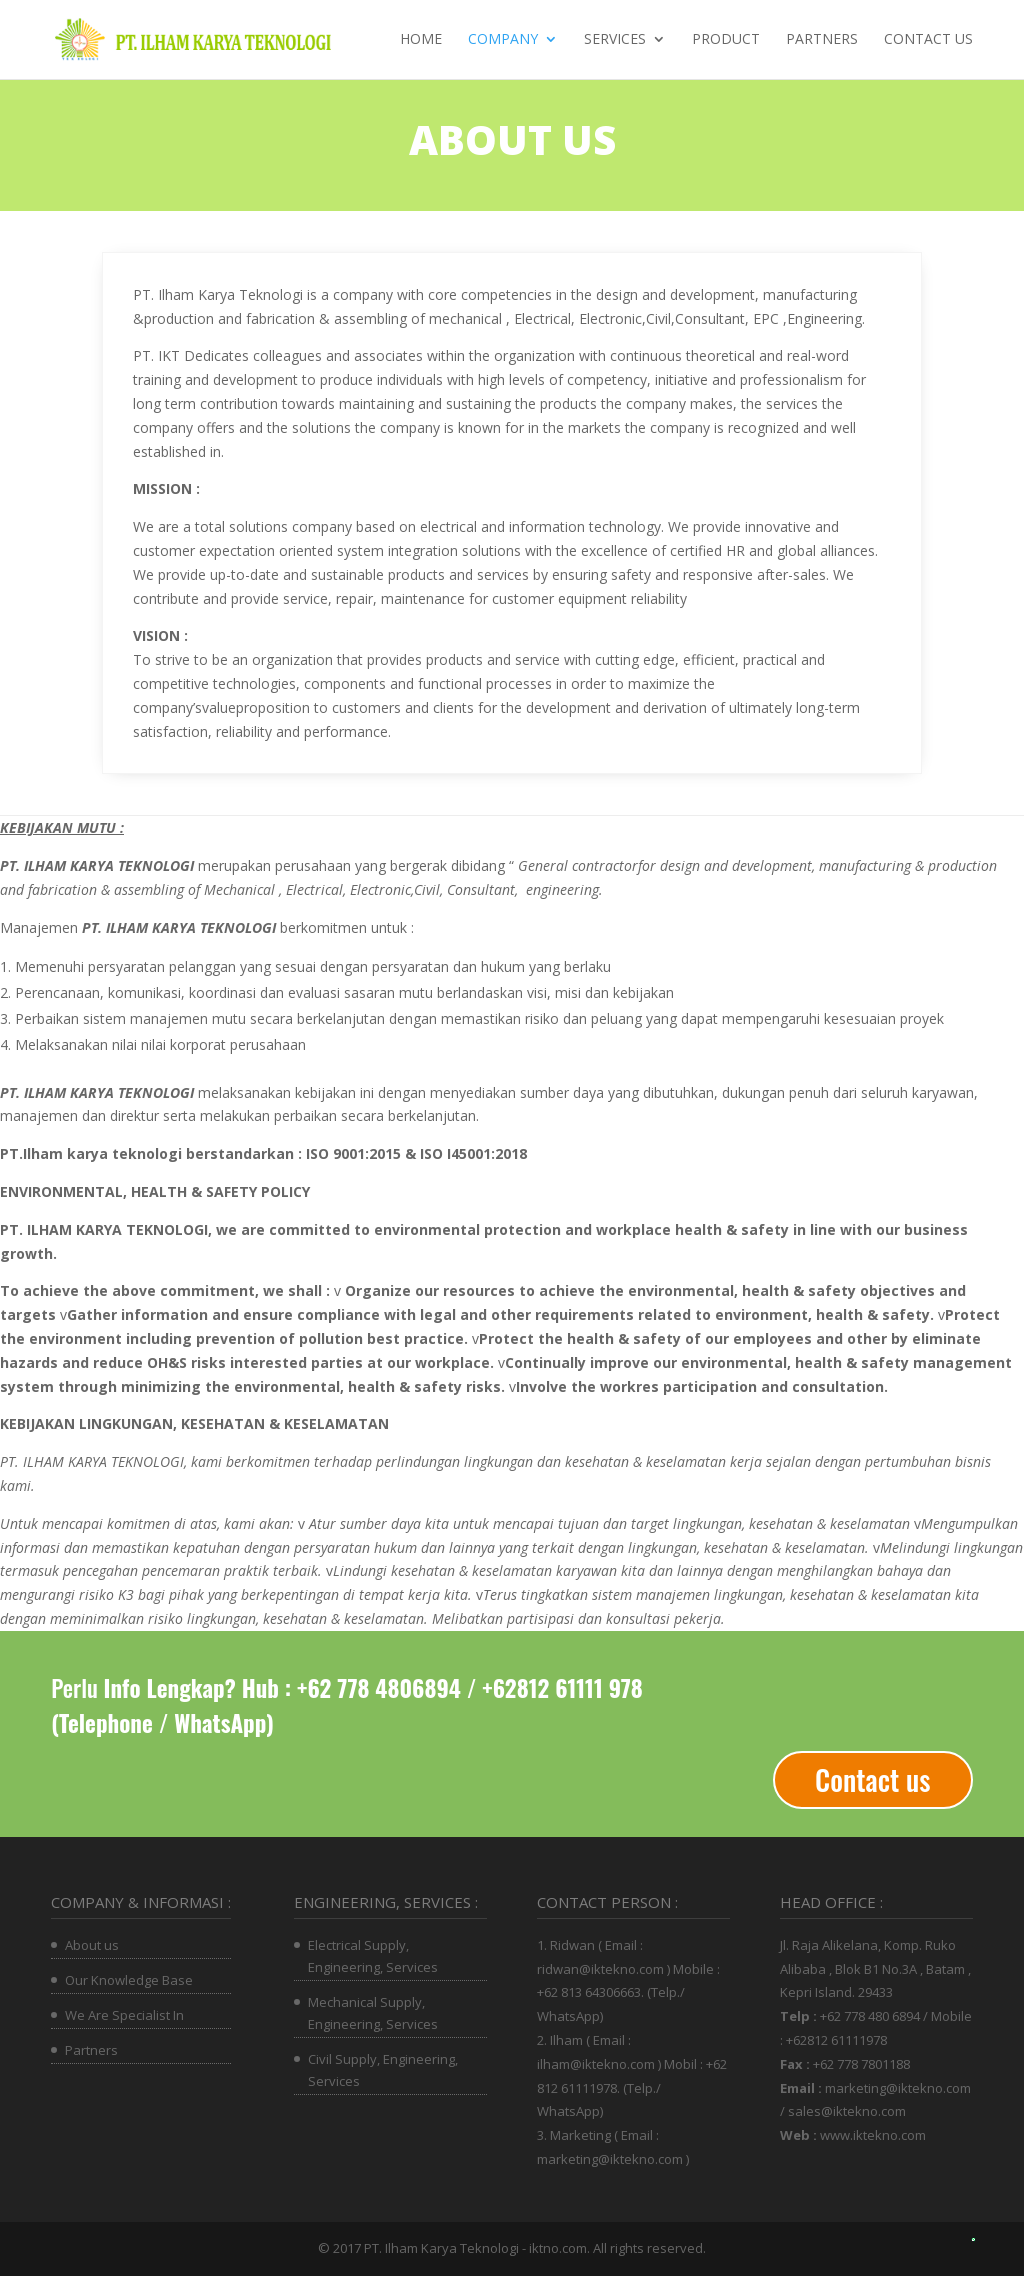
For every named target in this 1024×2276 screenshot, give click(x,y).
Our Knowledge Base (129, 1980)
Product (726, 41)
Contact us (928, 41)
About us (92, 1945)
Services (615, 41)
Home (421, 41)
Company (503, 41)
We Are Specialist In (124, 2015)
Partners (822, 41)
